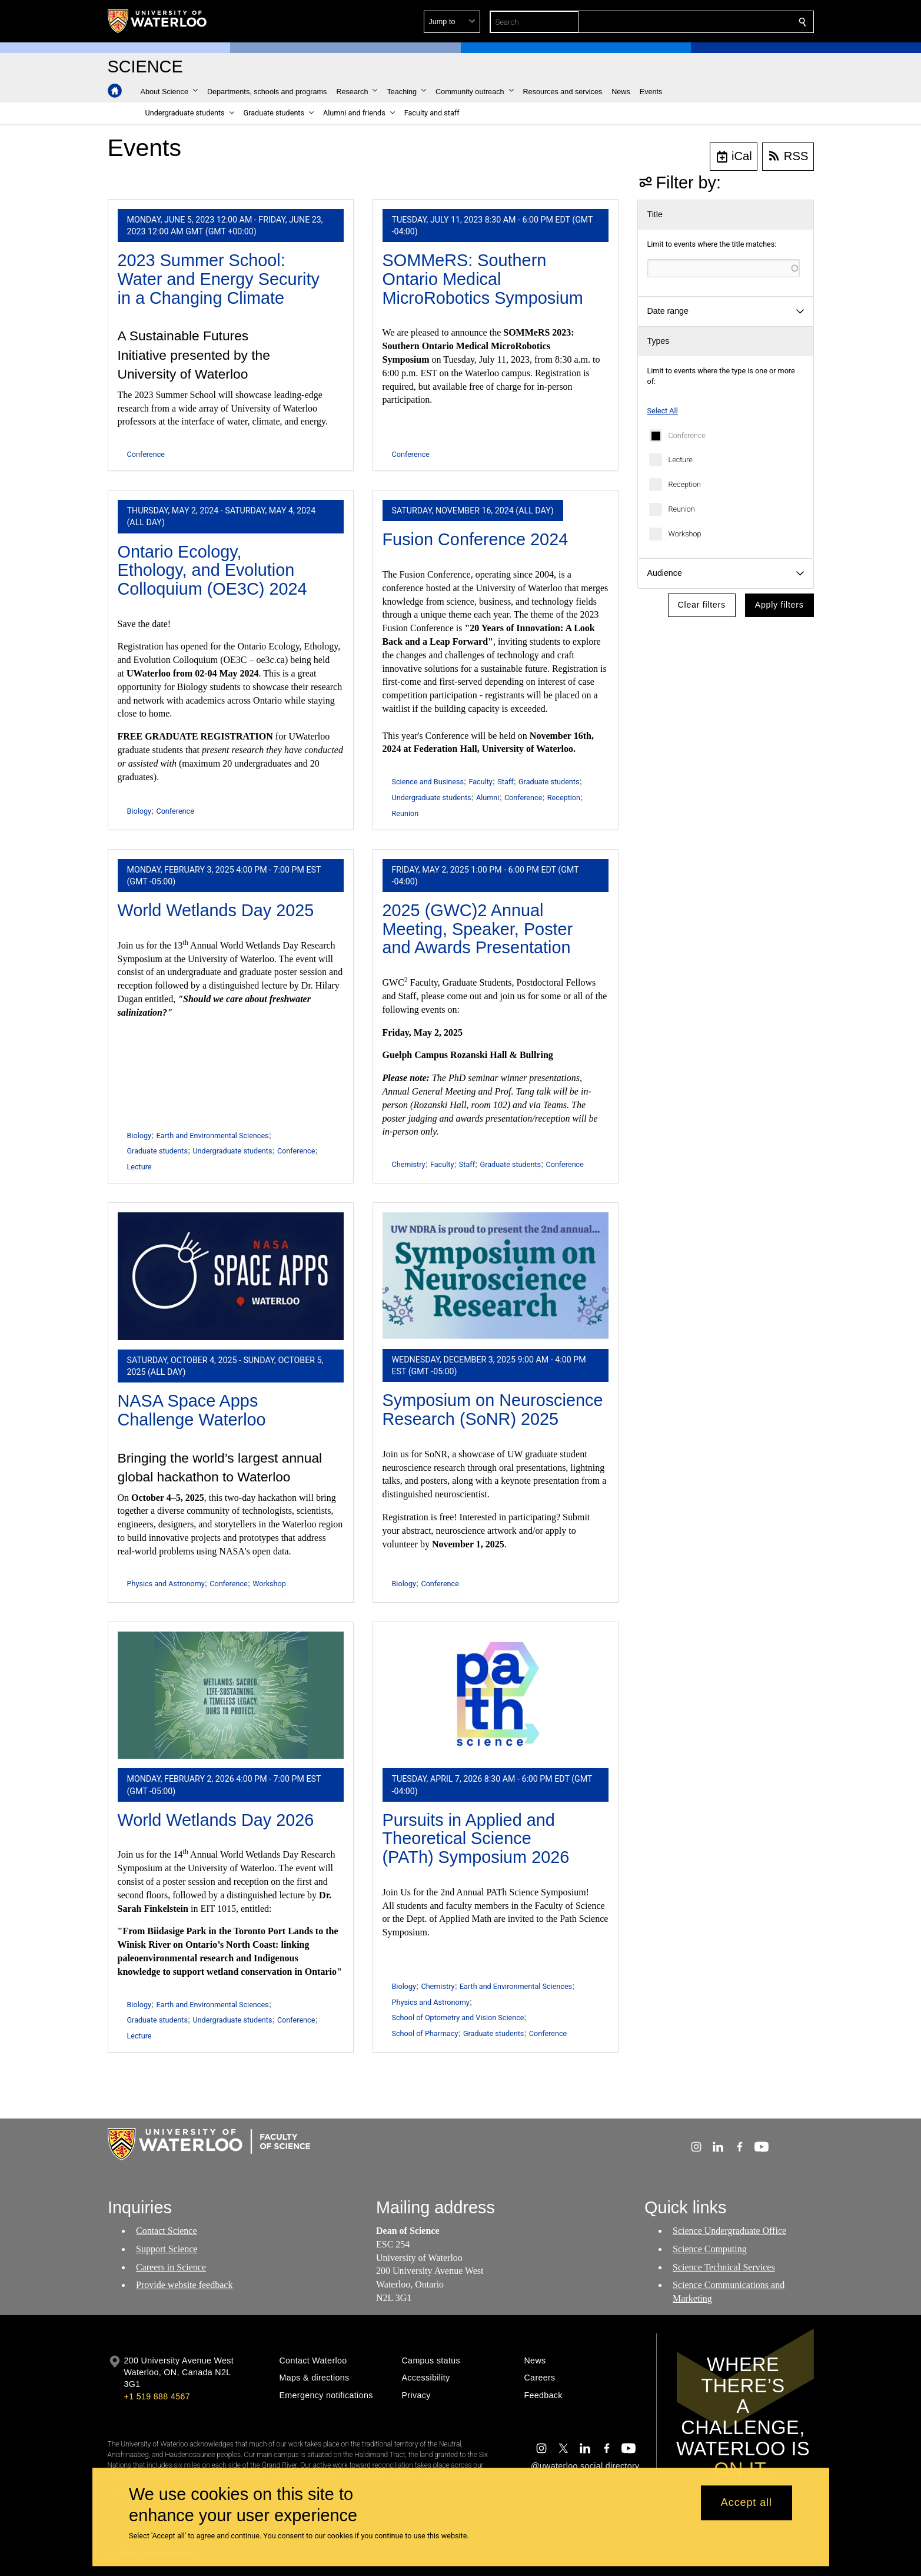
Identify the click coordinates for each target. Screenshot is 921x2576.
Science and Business (428, 781)
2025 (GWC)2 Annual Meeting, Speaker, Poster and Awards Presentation (478, 929)
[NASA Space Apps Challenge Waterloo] (231, 1276)
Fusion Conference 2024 (475, 539)
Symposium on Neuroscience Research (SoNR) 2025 (493, 1409)
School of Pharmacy (425, 2033)
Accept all (746, 2503)
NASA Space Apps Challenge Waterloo (192, 1410)
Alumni (487, 797)
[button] (717, 21)
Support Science (166, 2249)
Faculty (480, 781)
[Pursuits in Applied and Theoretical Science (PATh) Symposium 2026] (496, 1695)
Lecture (681, 459)
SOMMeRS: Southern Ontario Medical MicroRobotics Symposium (483, 279)
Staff (505, 781)
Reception (685, 484)
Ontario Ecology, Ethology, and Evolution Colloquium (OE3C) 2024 (212, 570)
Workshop (685, 533)
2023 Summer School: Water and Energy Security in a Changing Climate (219, 279)
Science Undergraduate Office (729, 2231)
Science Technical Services (724, 2267)
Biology (139, 811)
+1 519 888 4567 (157, 2396)
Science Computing (710, 2249)
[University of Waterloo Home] (158, 21)
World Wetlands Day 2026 (216, 1820)
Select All (662, 410)
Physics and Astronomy (166, 1583)
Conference (687, 435)
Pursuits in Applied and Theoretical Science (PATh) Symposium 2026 (476, 1838)
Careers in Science (171, 2267)
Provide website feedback (184, 2285)
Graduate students (548, 781)
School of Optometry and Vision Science (458, 2017)
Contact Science (166, 2231)
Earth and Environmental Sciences (212, 1135)
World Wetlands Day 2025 (216, 910)
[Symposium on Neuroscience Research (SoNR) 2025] (496, 1276)
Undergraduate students (431, 797)
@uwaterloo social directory (585, 2466)
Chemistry (408, 1164)
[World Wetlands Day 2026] (231, 1695)
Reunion (682, 509)
